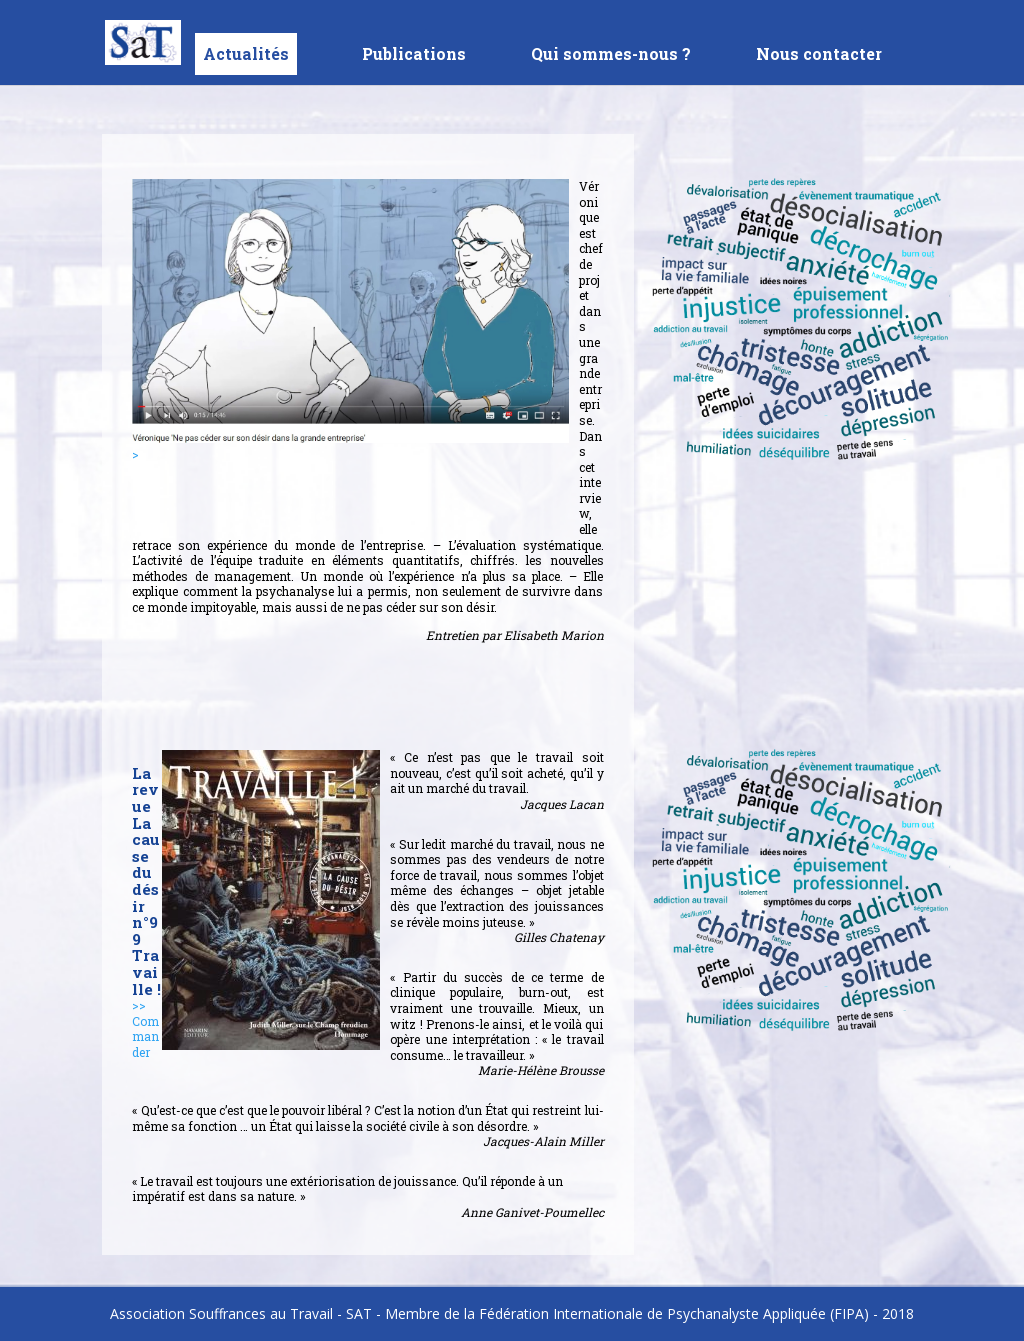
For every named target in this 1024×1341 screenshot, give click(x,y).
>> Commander (145, 1028)
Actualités (246, 53)
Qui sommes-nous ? (611, 55)
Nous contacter (819, 55)
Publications (414, 55)
